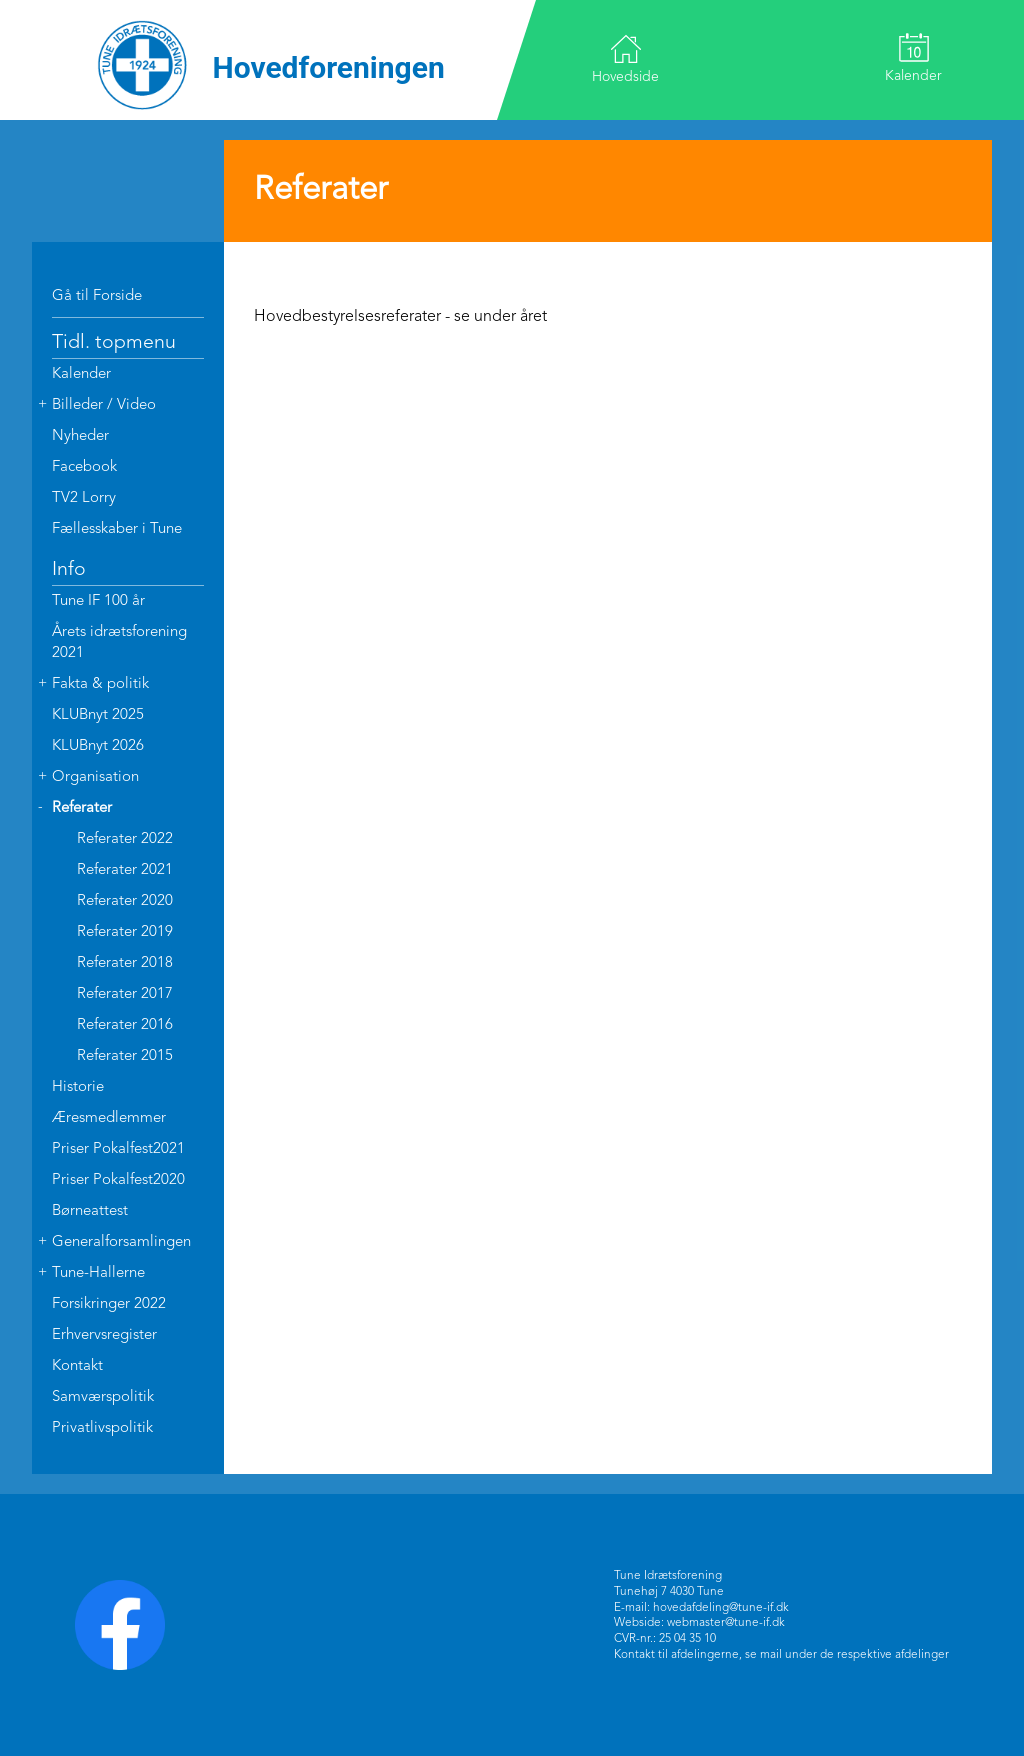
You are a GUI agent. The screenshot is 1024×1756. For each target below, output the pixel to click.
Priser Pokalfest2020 (118, 1180)
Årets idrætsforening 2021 (119, 643)
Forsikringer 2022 (109, 1304)
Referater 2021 (125, 870)
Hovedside (625, 58)
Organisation (95, 777)
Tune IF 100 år (98, 601)
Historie (78, 1087)
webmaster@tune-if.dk (726, 1623)
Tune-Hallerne (98, 1273)
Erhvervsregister (104, 1335)
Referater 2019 (125, 932)
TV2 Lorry (84, 498)
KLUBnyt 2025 (98, 715)
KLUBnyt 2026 (98, 746)
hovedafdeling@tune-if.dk (721, 1608)
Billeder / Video (104, 405)
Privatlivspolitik (102, 1428)
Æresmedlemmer (109, 1118)
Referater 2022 (125, 839)
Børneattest (90, 1211)
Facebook (84, 467)
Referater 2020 (125, 901)
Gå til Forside (97, 296)
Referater (82, 808)
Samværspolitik (103, 1397)
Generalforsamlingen (121, 1242)
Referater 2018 (125, 963)
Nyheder (80, 436)
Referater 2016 (125, 1025)
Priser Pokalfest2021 (118, 1149)
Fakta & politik (100, 684)
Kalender (913, 58)
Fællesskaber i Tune (117, 529)
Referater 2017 (125, 994)
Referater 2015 (125, 1056)
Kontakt (77, 1366)
